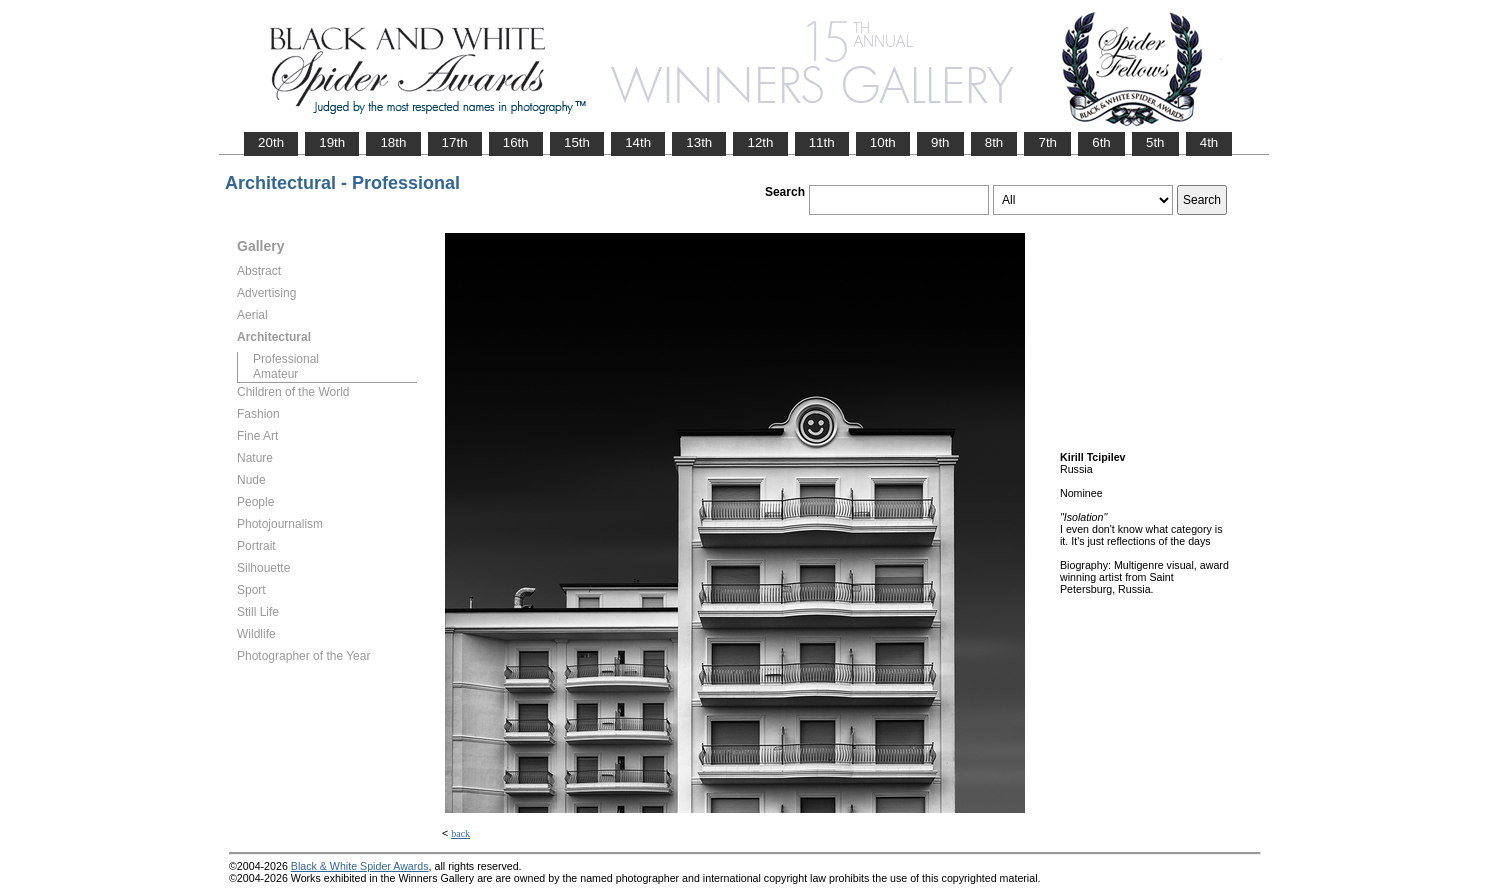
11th (822, 142)
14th (638, 142)
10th (883, 142)
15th (577, 142)
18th (393, 142)
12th (760, 142)
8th (994, 142)
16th (516, 142)
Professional (286, 359)
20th (271, 142)
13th (699, 142)
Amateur (275, 374)
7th (1047, 142)
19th (332, 142)
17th (455, 142)
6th (1101, 142)
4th (1209, 142)
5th (1155, 142)
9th (940, 142)
